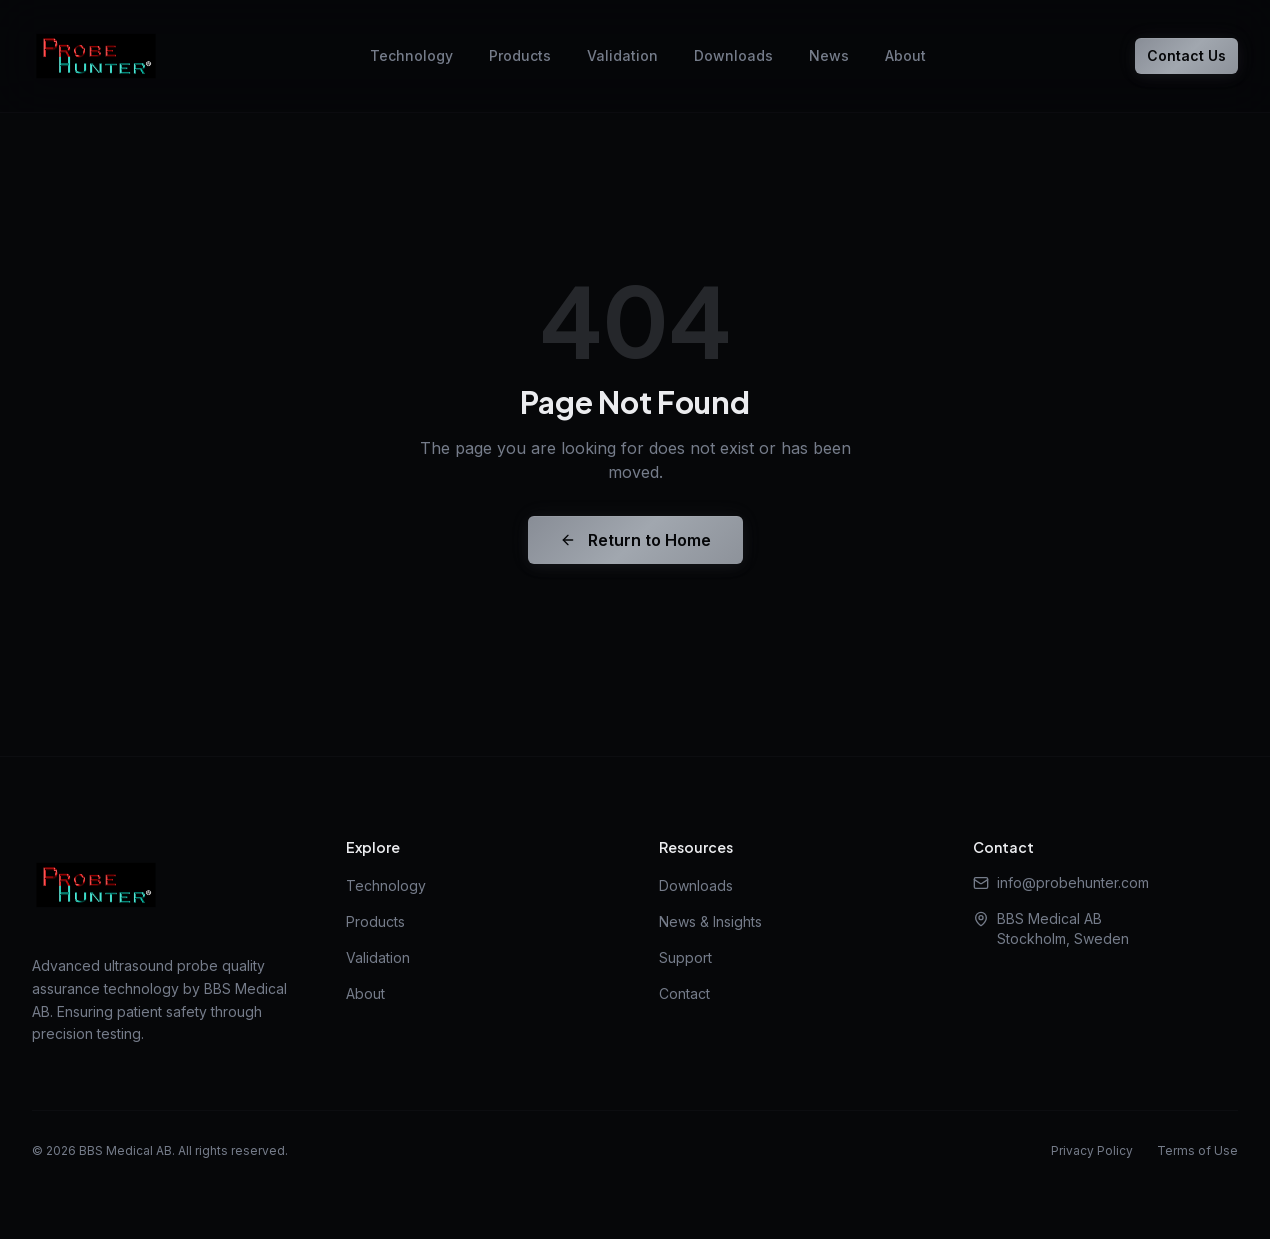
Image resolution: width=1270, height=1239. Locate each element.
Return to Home (635, 540)
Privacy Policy (1092, 1150)
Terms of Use (1197, 1150)
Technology (411, 55)
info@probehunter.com (1061, 882)
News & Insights (710, 921)
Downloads (733, 55)
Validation (622, 55)
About (905, 55)
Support (685, 957)
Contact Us (1186, 55)
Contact (684, 993)
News (829, 55)
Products (520, 55)
